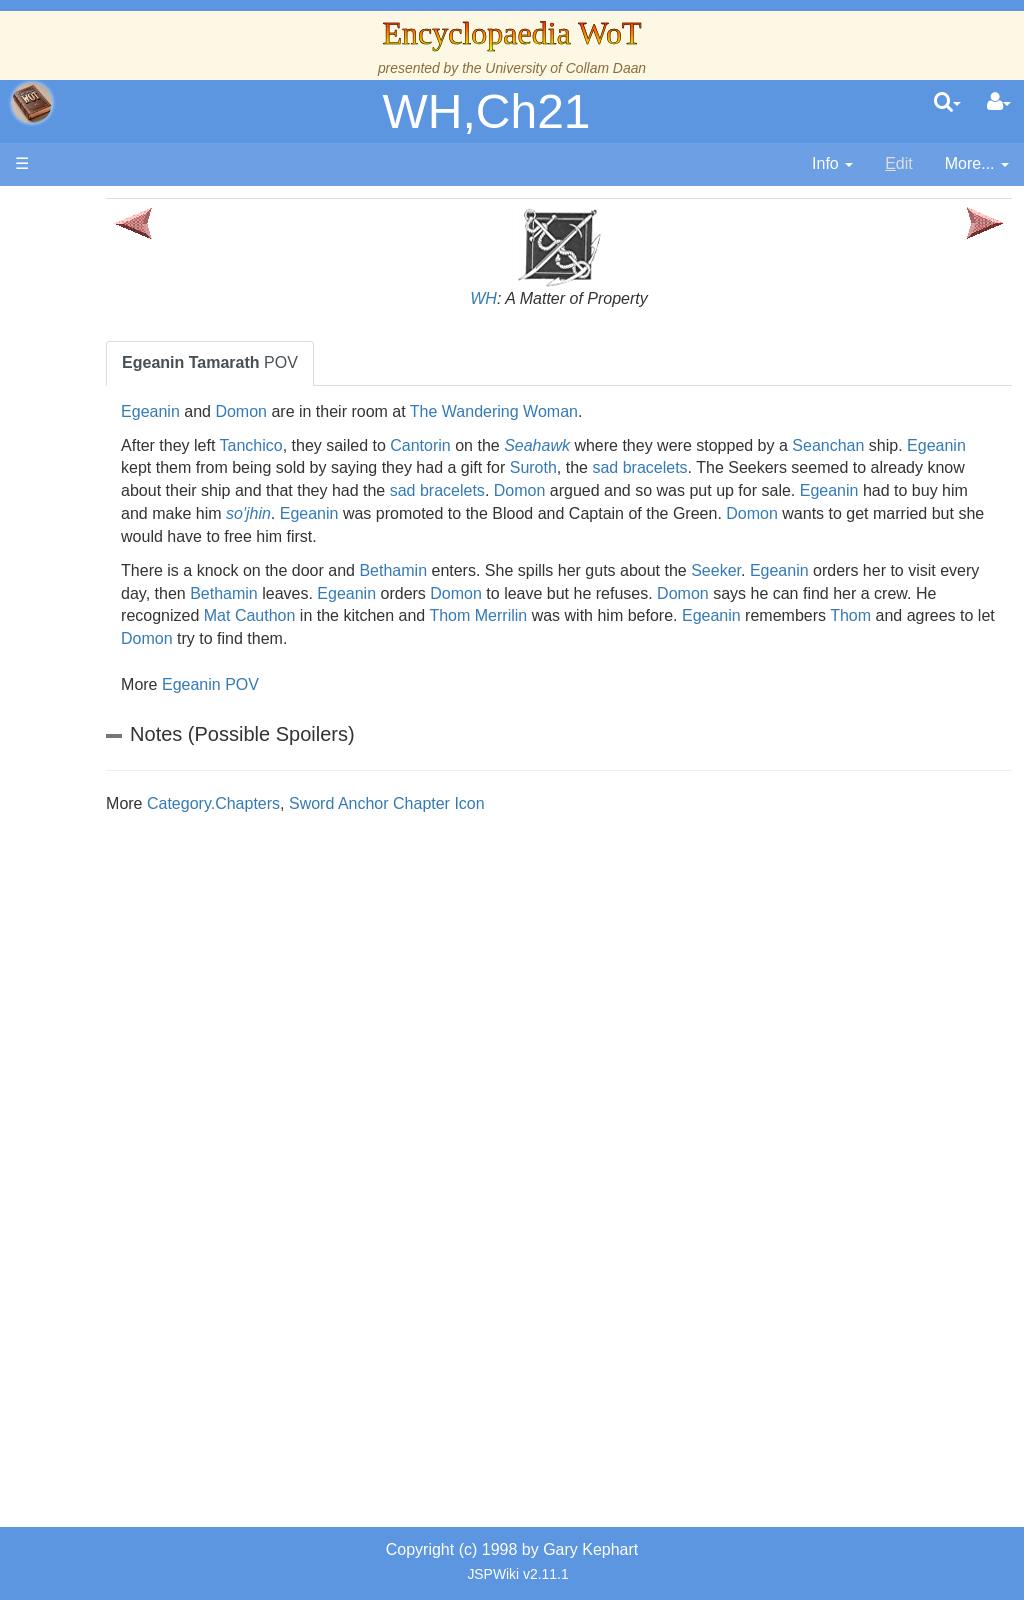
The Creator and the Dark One (141, 356)
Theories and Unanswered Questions (141, 1087)
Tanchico (378, 445)
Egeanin (278, 411)
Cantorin (548, 445)
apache (32, 103)
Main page (92, 208)
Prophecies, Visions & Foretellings (137, 996)
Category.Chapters (341, 803)
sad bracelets (869, 467)
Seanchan (956, 445)
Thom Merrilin (796, 615)
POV (338, 362)
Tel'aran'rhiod (142, 1041)
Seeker (844, 570)
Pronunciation (144, 1133)
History (120, 493)
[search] (947, 103)
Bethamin (521, 570)
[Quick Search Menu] (947, 103)
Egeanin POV (338, 684)
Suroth (762, 467)
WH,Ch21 (486, 111)
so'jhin (744, 513)
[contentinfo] (832, 164)
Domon (369, 411)
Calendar (127, 516)
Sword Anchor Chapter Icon (515, 803)
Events (119, 539)
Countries (169, 607)
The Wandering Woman (622, 411)
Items (114, 950)
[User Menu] (999, 103)
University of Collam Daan (565, 68)
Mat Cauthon (568, 615)
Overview (168, 585)
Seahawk (665, 445)
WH (547, 298)
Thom (417, 638)
